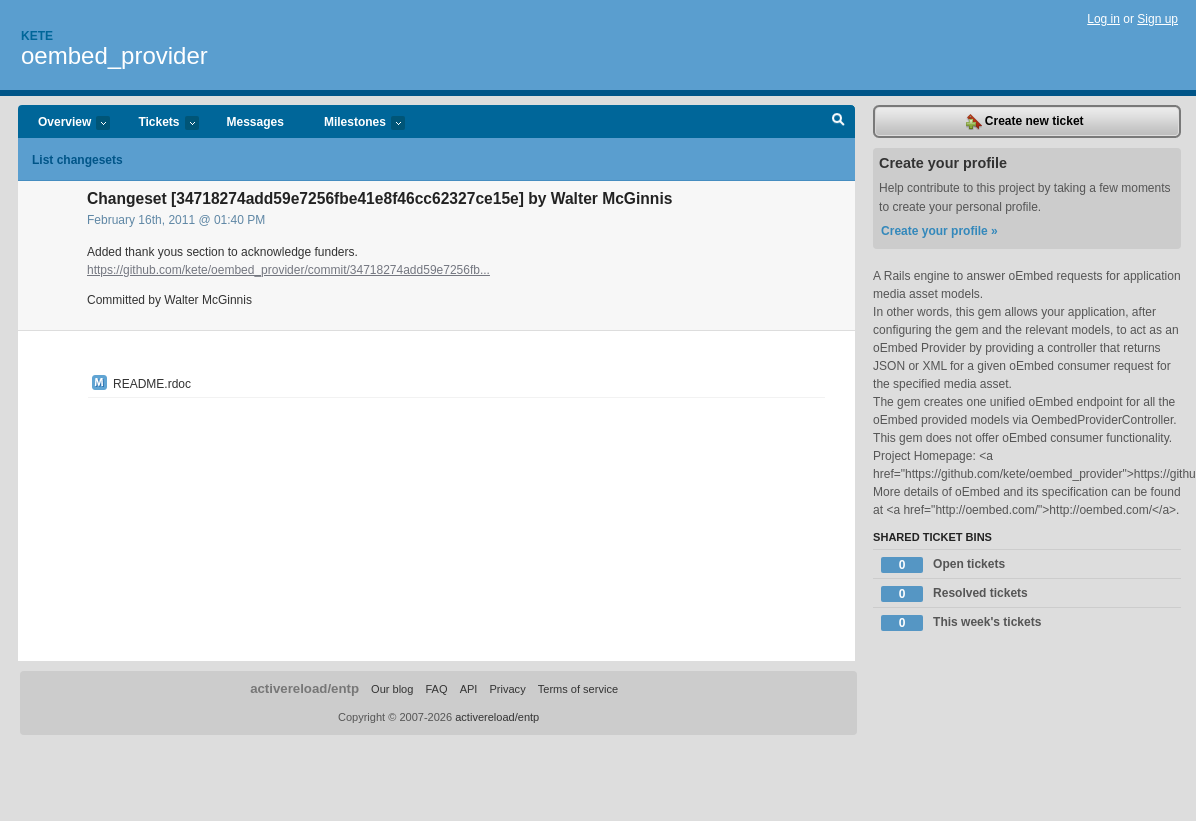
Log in (1103, 19)
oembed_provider (114, 55)
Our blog (392, 689)
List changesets (77, 160)
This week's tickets (961, 623)
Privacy (507, 689)
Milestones (354, 123)
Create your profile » (939, 231)
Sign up (1157, 19)
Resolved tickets (954, 594)
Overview (64, 123)
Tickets (158, 123)
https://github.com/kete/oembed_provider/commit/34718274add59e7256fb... (288, 270)
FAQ (436, 689)
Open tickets (943, 565)
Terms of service (578, 689)
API (469, 689)
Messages (255, 122)
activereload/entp (304, 688)
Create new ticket (1025, 122)
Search (838, 122)
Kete (37, 36)
